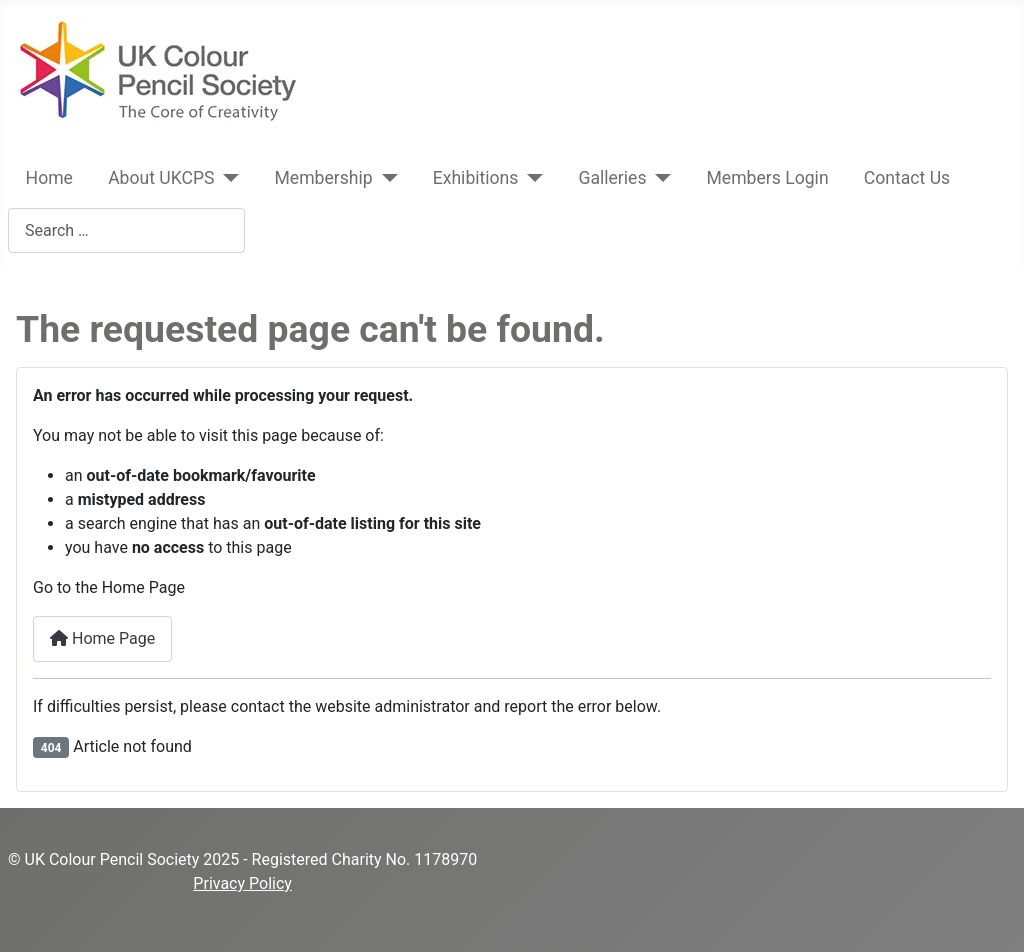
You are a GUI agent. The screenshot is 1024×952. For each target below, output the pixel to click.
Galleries (612, 178)
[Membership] (385, 178)
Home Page (102, 638)
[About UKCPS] (227, 178)
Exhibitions (476, 178)
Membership (324, 178)
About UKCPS (161, 178)
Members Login (767, 178)
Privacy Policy (242, 883)
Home (49, 178)
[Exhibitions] (530, 178)
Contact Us (907, 178)
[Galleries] (659, 178)
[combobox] (126, 230)
